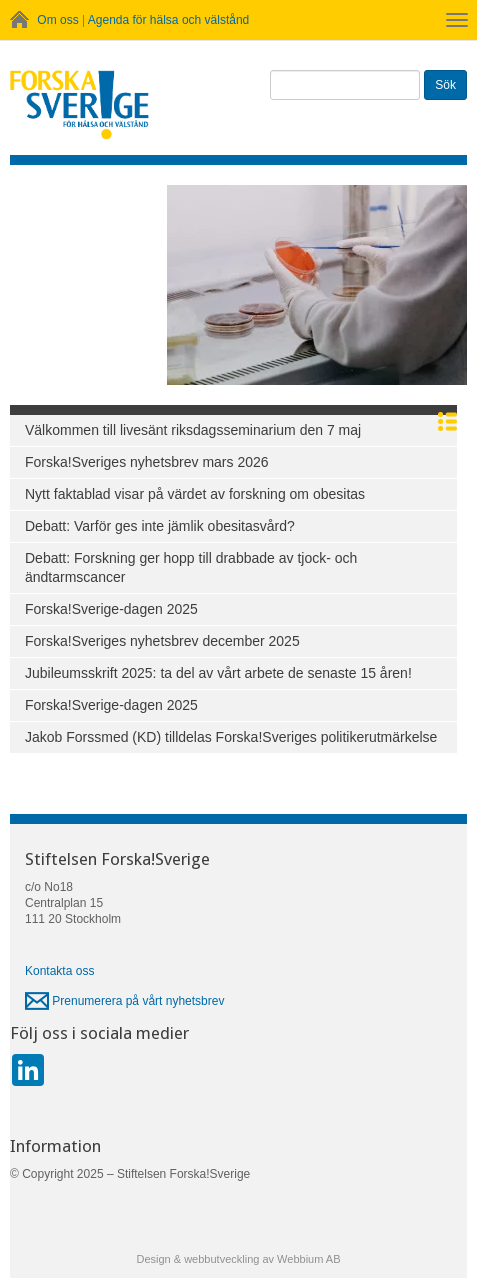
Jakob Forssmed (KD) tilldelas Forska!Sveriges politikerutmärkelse (231, 737)
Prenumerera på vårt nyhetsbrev (124, 1001)
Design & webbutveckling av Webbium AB (238, 1259)
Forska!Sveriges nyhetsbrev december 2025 (162, 641)
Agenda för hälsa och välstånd (168, 20)
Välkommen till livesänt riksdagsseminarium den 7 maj (193, 430)
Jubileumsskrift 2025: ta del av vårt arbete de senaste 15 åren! (218, 673)
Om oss (57, 20)
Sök (445, 85)
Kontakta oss (59, 971)
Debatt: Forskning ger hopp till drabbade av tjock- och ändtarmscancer (191, 567)
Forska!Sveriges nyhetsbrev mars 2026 (147, 462)
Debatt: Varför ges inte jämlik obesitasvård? (160, 526)
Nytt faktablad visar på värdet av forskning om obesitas (195, 494)
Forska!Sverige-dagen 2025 (111, 609)
